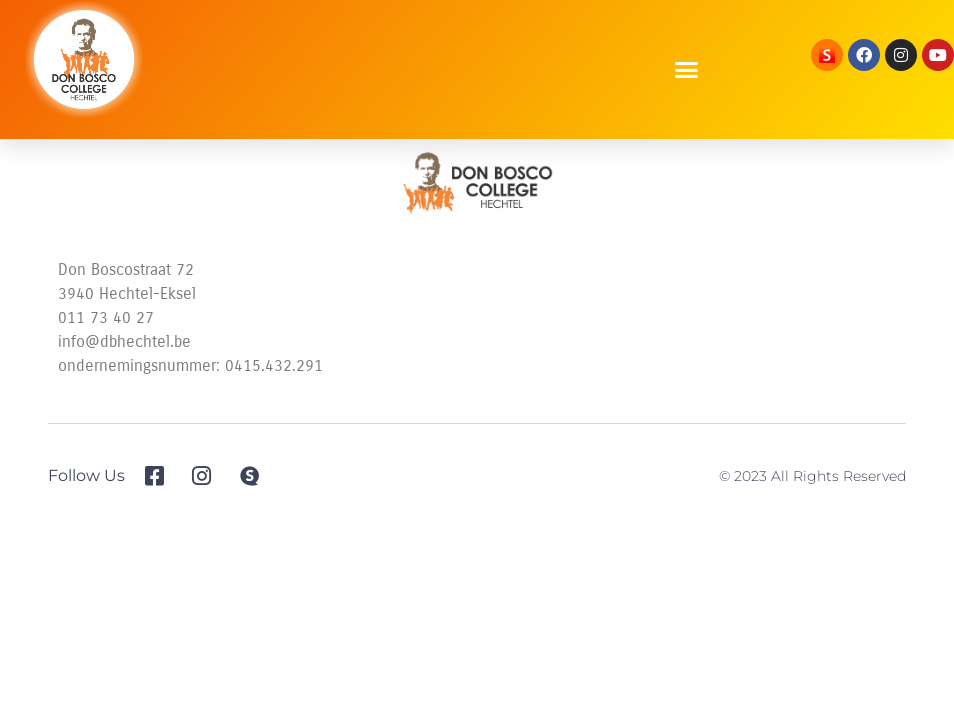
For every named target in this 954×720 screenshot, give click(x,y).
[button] (687, 70)
